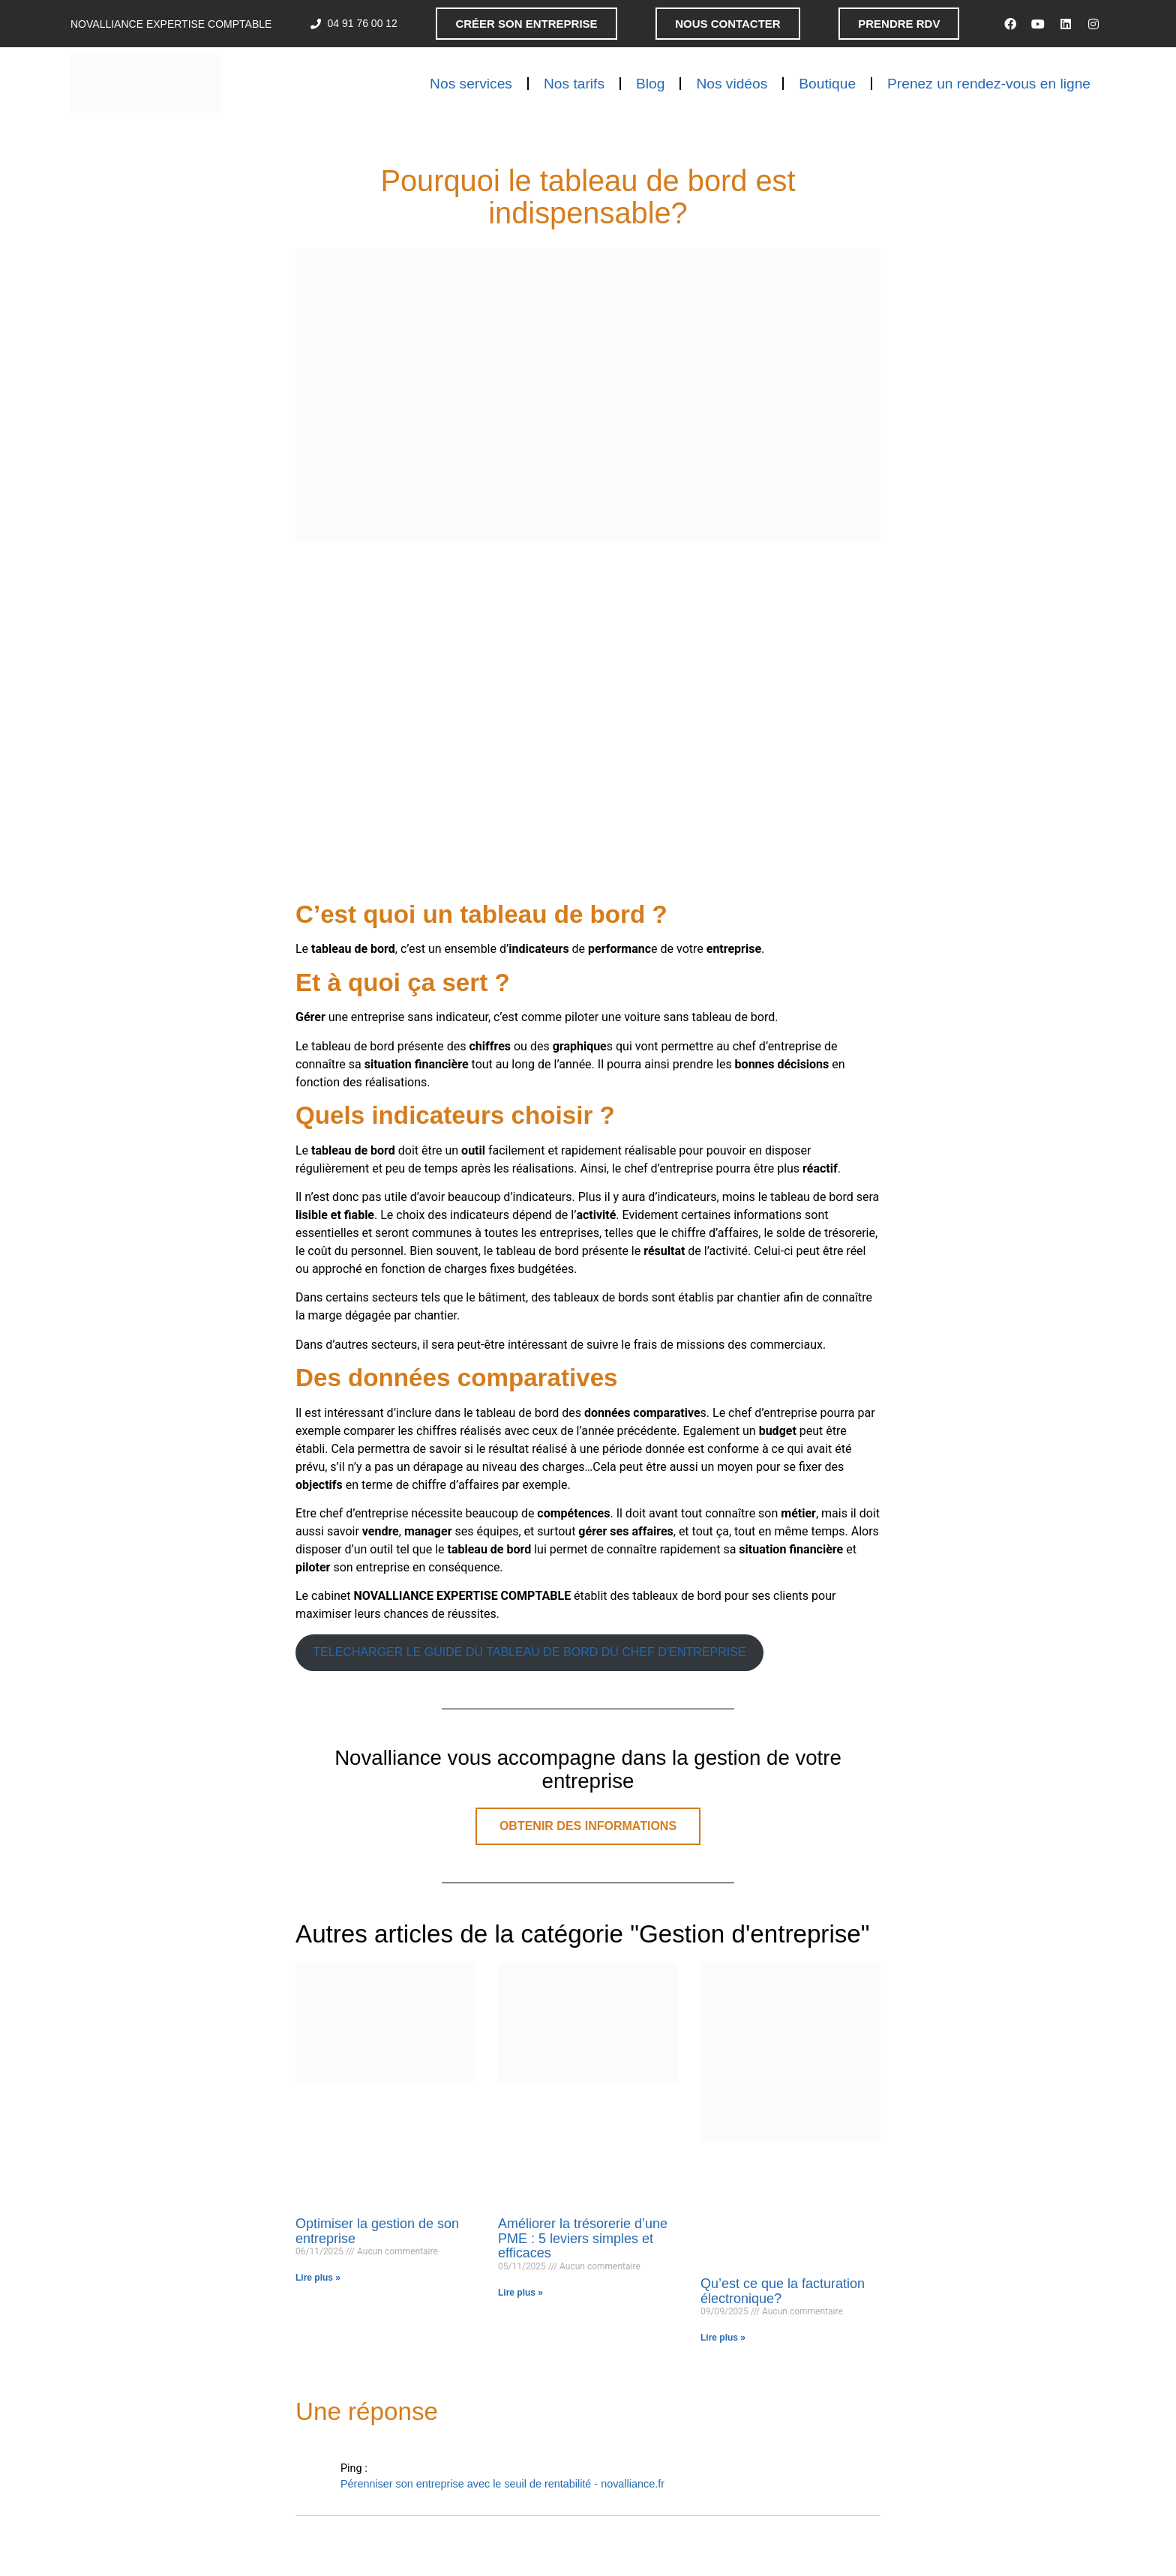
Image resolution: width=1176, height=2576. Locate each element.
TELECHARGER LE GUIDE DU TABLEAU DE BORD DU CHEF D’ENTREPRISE (529, 1652)
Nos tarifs (574, 83)
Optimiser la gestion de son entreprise (377, 2231)
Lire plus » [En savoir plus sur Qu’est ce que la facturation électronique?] (723, 2337)
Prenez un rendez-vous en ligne (988, 83)
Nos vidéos (731, 83)
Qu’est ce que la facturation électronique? (782, 2291)
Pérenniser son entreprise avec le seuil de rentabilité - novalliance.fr (502, 2484)
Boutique (827, 83)
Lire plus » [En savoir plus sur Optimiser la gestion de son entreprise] (318, 2277)
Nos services (471, 83)
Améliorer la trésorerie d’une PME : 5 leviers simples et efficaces (583, 2238)
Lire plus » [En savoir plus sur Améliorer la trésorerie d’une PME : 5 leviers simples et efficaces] (520, 2292)
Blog (650, 83)
